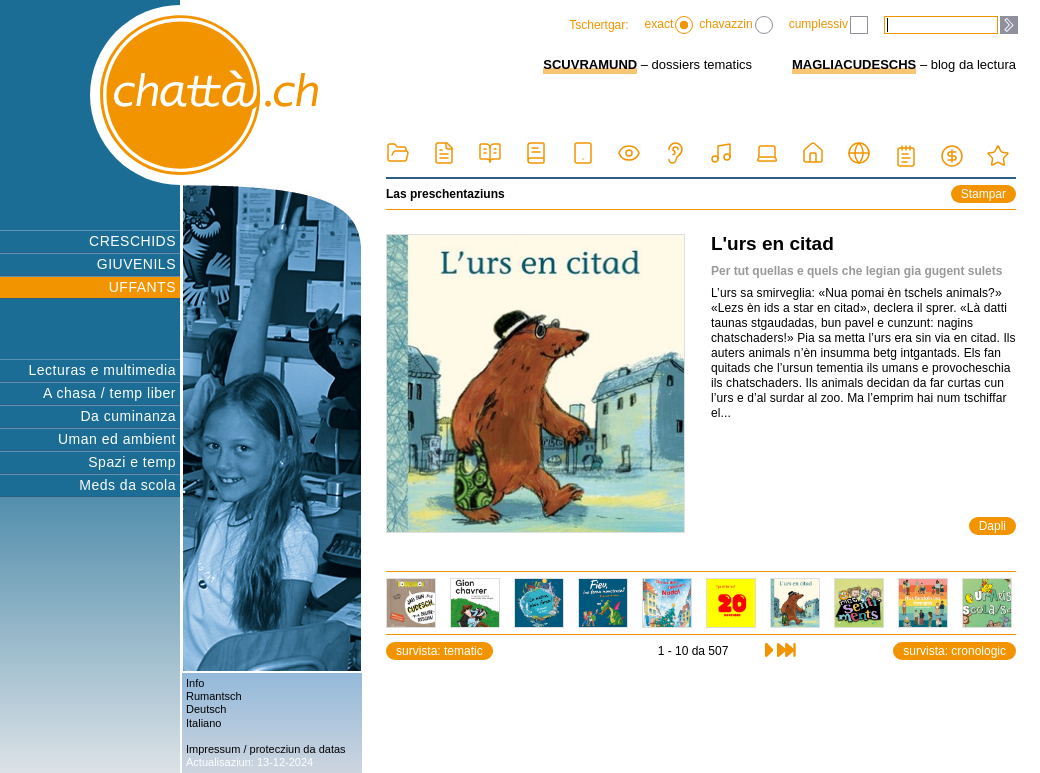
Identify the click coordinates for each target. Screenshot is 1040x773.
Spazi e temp (132, 462)
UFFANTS (142, 287)
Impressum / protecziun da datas (266, 749)
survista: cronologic (954, 651)
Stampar (983, 194)
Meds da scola (127, 485)
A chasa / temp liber (109, 393)
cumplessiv (828, 25)
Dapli (992, 526)
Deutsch (206, 709)
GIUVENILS (136, 264)
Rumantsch (214, 696)
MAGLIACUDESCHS (854, 64)
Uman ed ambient (117, 439)
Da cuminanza (129, 416)
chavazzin (735, 25)
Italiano (203, 723)
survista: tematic (439, 651)
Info (195, 683)
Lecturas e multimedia (102, 370)
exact (669, 25)
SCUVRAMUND (590, 64)
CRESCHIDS (132, 241)
